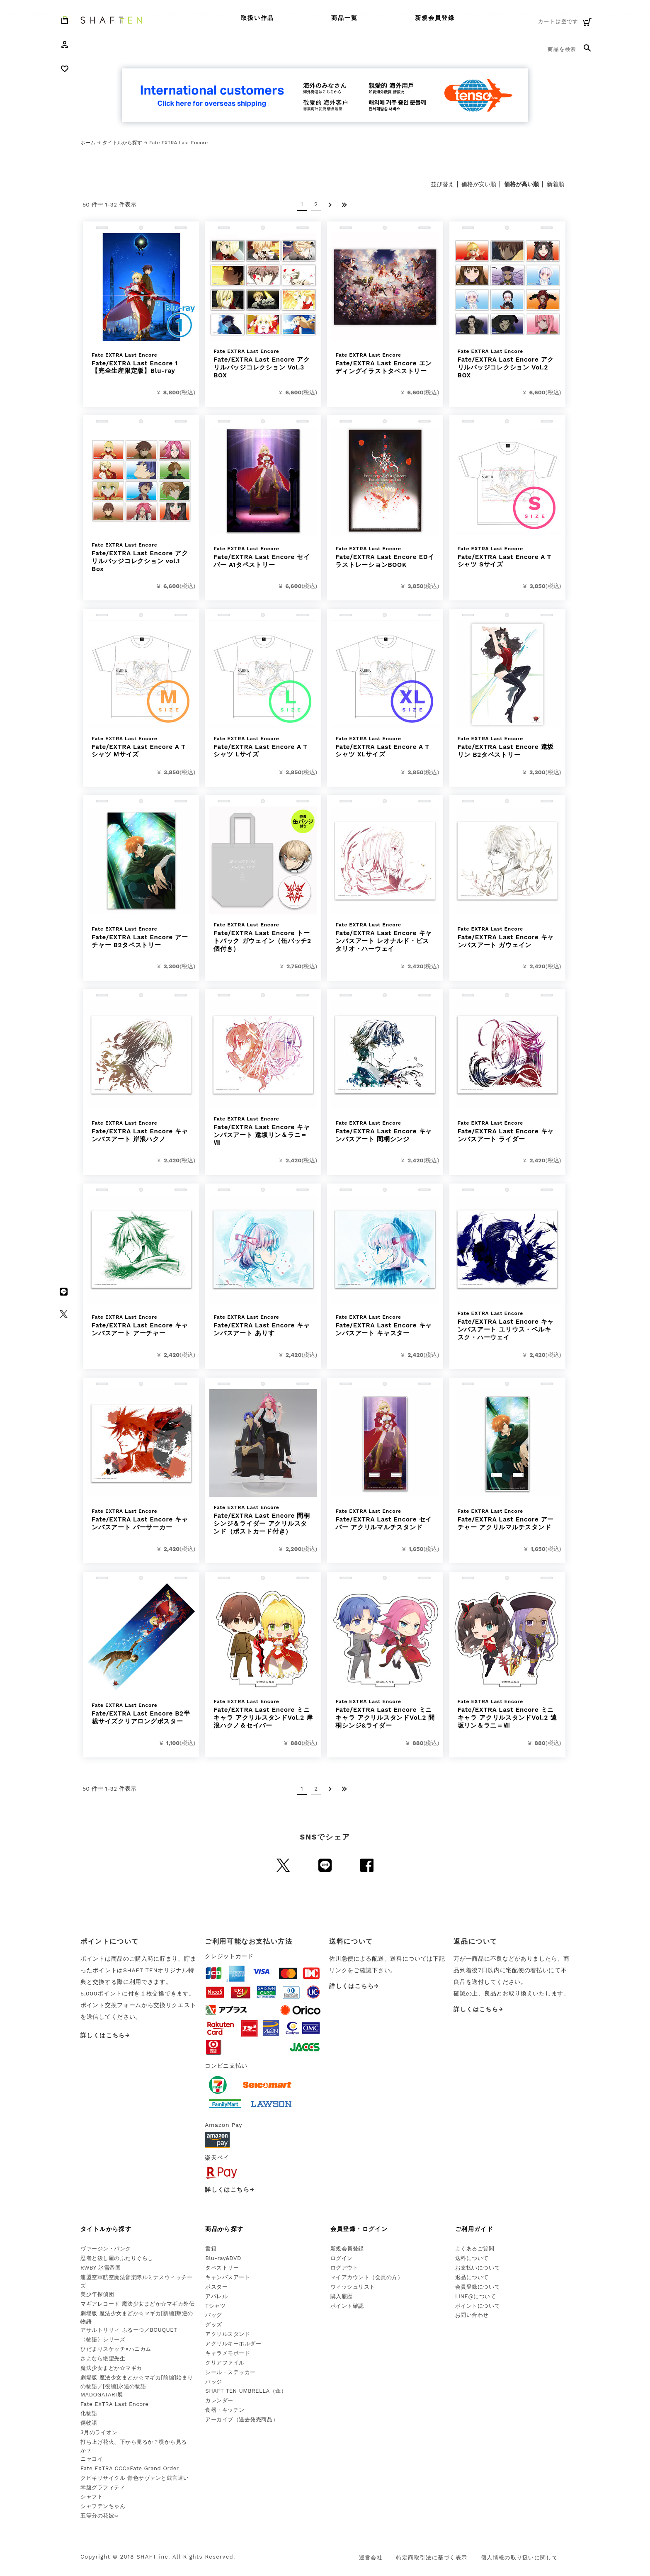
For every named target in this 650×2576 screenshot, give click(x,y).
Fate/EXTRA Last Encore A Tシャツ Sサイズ (507, 557)
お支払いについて (477, 2268)
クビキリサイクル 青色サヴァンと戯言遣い (134, 2478)
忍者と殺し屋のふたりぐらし (116, 2258)
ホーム (87, 143)
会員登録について (477, 2287)
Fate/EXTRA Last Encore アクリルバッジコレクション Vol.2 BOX (507, 363)
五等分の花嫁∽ (99, 2516)
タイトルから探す (122, 143)
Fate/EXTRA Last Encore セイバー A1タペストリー (263, 557)
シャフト (91, 2496)
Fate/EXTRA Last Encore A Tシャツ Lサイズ (263, 747)
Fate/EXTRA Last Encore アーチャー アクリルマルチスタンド (507, 1519)
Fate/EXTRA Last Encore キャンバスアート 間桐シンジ (385, 1131)
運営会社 (371, 2557)
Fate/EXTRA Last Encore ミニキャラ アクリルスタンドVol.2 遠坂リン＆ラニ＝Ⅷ (507, 1714)
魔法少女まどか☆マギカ (111, 2368)
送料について (472, 2258)
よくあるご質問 (475, 2248)
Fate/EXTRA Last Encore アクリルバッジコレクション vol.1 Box (141, 557)
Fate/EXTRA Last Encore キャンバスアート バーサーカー (141, 1519)
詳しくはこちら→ (105, 2035)
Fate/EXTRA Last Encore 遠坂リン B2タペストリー (507, 747)
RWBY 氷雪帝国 (100, 2268)
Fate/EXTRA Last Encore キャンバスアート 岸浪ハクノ (141, 1131)
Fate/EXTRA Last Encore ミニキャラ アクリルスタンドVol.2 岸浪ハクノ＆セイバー (263, 1714)
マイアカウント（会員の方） (366, 2277)
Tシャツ (215, 2306)
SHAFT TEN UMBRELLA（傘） (245, 2391)
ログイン (341, 2258)
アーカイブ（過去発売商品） (241, 2419)
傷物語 (88, 2423)
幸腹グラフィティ (102, 2487)
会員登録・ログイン (359, 2229)
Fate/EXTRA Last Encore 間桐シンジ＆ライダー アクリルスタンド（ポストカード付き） (263, 1519)
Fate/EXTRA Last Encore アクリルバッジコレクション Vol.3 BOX (263, 363)
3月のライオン (98, 2432)
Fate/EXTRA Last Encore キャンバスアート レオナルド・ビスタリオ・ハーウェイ (385, 937)
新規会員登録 (435, 18)
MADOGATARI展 (101, 2394)
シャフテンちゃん (102, 2506)
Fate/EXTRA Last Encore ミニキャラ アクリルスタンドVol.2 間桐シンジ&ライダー (385, 1714)
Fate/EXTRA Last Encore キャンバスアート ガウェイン (507, 937)
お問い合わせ (472, 2315)
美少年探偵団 (97, 2294)
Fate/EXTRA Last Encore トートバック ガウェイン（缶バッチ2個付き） (263, 937)
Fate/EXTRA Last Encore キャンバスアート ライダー (507, 1131)
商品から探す (224, 2229)
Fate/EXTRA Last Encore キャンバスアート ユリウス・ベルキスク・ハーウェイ (507, 1325)
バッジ (213, 2382)
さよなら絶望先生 (102, 2358)
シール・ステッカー (230, 2372)
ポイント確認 (347, 2306)
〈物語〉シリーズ (102, 2339)
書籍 (210, 2248)
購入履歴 (341, 2296)
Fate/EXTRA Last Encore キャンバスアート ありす (263, 1325)
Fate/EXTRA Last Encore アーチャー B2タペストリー (141, 937)
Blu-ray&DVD (223, 2258)
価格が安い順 (478, 184)
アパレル (216, 2296)
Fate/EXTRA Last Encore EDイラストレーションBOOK (385, 557)
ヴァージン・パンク (105, 2248)
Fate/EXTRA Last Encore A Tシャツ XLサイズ (385, 747)
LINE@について (475, 2296)
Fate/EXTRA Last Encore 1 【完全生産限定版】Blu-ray (141, 363)
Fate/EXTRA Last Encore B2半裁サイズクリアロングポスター (141, 1713)
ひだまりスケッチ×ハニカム (115, 2349)
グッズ (213, 2324)
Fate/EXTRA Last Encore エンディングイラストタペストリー (385, 363)
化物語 (88, 2413)
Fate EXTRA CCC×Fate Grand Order (129, 2468)
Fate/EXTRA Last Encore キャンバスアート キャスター (385, 1325)
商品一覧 (344, 18)
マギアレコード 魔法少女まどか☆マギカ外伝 (137, 2304)
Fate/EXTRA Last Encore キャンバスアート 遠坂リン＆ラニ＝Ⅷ (263, 1131)
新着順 (555, 184)
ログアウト (344, 2268)
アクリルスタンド (227, 2334)
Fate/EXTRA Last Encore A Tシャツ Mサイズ (141, 747)
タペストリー (222, 2268)
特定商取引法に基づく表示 (432, 2557)
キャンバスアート (227, 2277)
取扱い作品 (257, 18)
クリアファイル (225, 2363)
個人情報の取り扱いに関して (519, 2557)
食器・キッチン (225, 2410)
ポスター (216, 2287)
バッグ (213, 2315)
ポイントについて (477, 2306)
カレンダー (219, 2400)
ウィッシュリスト (352, 2287)
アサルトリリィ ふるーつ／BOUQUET (128, 2330)
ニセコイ (91, 2459)
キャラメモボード (227, 2353)
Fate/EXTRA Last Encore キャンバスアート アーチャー (141, 1325)
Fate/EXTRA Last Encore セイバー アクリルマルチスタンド (385, 1519)
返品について (472, 2277)
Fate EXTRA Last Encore (114, 2404)
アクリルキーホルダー (233, 2343)
